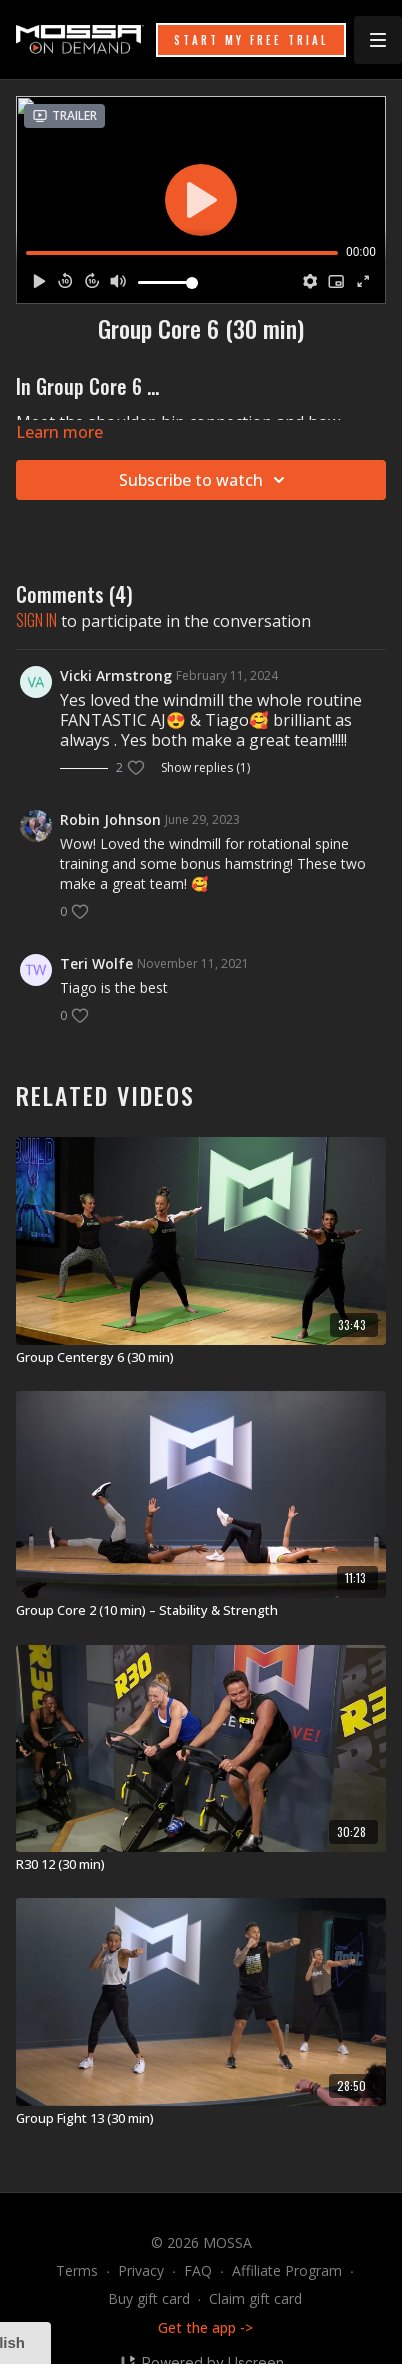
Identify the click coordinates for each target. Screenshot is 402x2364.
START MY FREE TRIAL (251, 40)
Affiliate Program (287, 2270)
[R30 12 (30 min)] (201, 1865)
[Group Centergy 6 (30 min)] (201, 1358)
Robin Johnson (110, 819)
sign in (36, 620)
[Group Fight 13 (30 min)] (201, 2119)
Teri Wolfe (96, 963)
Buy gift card (149, 2298)
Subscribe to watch (205, 480)
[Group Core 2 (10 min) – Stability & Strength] (201, 1611)
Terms (77, 2270)
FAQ (198, 2270)
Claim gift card (255, 2298)
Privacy (141, 2270)
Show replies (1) (205, 768)
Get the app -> (205, 2327)
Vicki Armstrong (116, 675)
